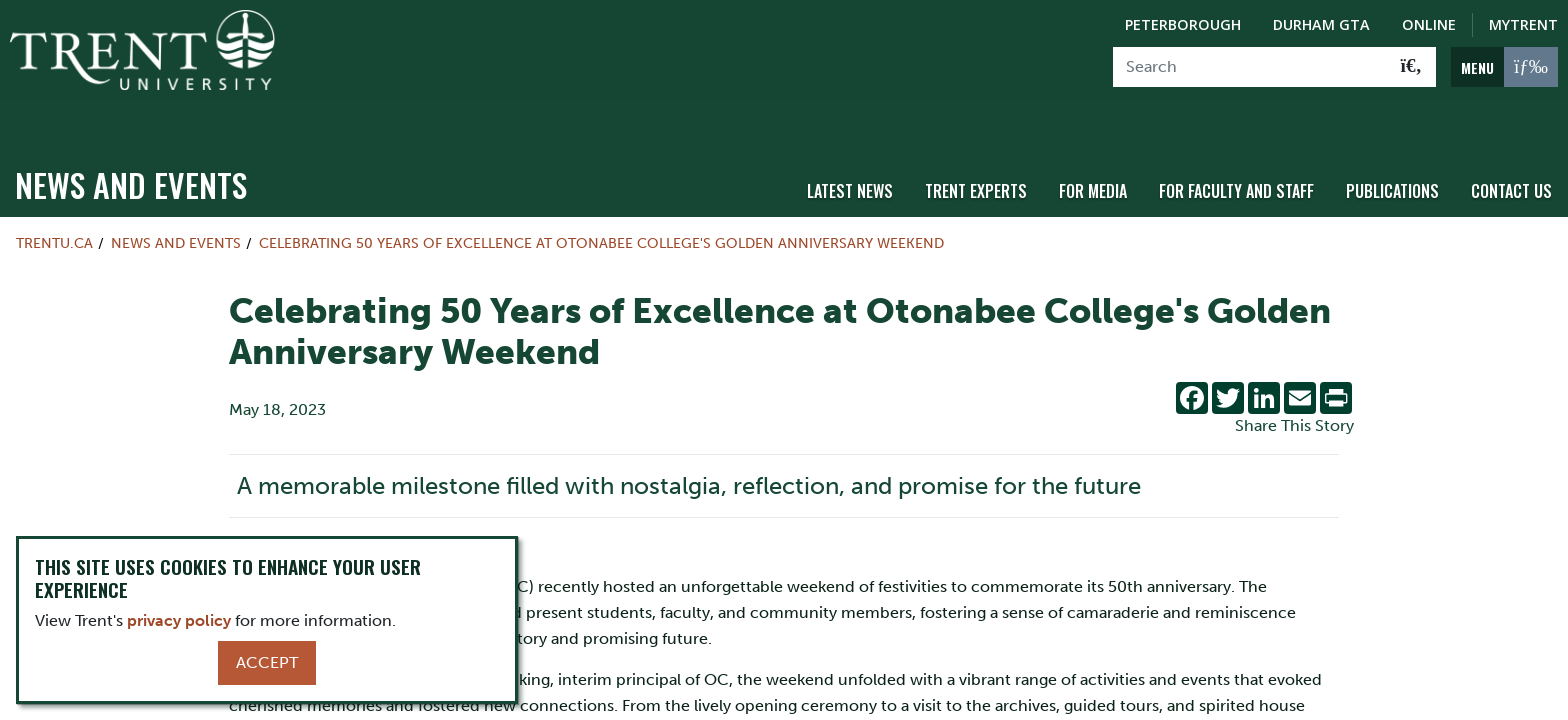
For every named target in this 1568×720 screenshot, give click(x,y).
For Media (1093, 153)
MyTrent (1523, 24)
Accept (267, 662)
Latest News (850, 153)
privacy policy (179, 620)
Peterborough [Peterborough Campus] (1183, 24)
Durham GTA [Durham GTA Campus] (1321, 24)
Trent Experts (976, 153)
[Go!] (1411, 67)
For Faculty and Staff (1236, 153)
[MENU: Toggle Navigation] (1504, 67)
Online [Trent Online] (1429, 24)
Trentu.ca (54, 206)
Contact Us (1511, 153)
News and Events (131, 147)
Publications (1392, 153)
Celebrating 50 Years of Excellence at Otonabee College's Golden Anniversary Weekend (601, 206)
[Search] (1250, 67)
